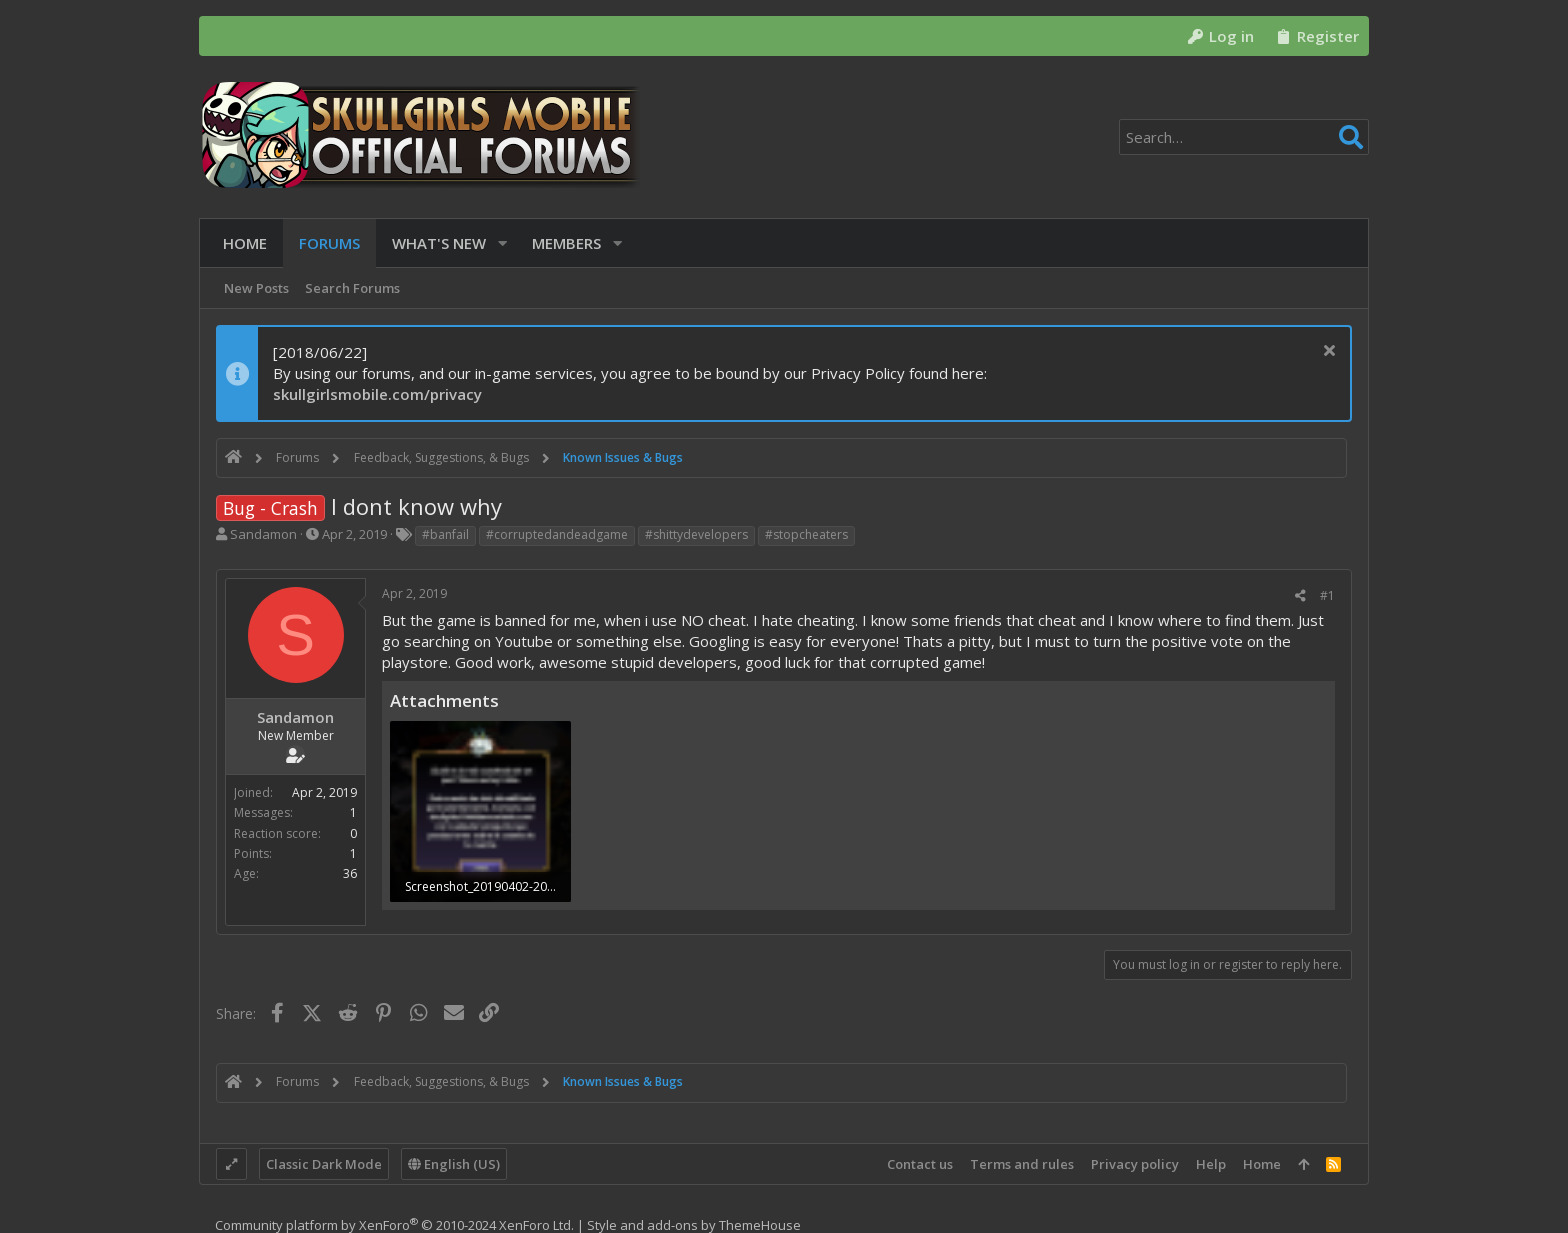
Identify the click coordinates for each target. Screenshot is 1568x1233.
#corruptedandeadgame (557, 534)
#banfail (445, 534)
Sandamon (263, 534)
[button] (495, 243)
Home (1262, 1164)
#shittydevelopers (696, 534)
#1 (1327, 595)
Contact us (920, 1164)
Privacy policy (1135, 1164)
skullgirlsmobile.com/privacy (377, 394)
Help (1211, 1164)
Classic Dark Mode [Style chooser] (324, 1164)
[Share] (1300, 596)
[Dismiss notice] (1326, 352)
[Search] (1244, 137)
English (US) (454, 1164)
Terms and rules (1022, 1164)
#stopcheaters (806, 534)
